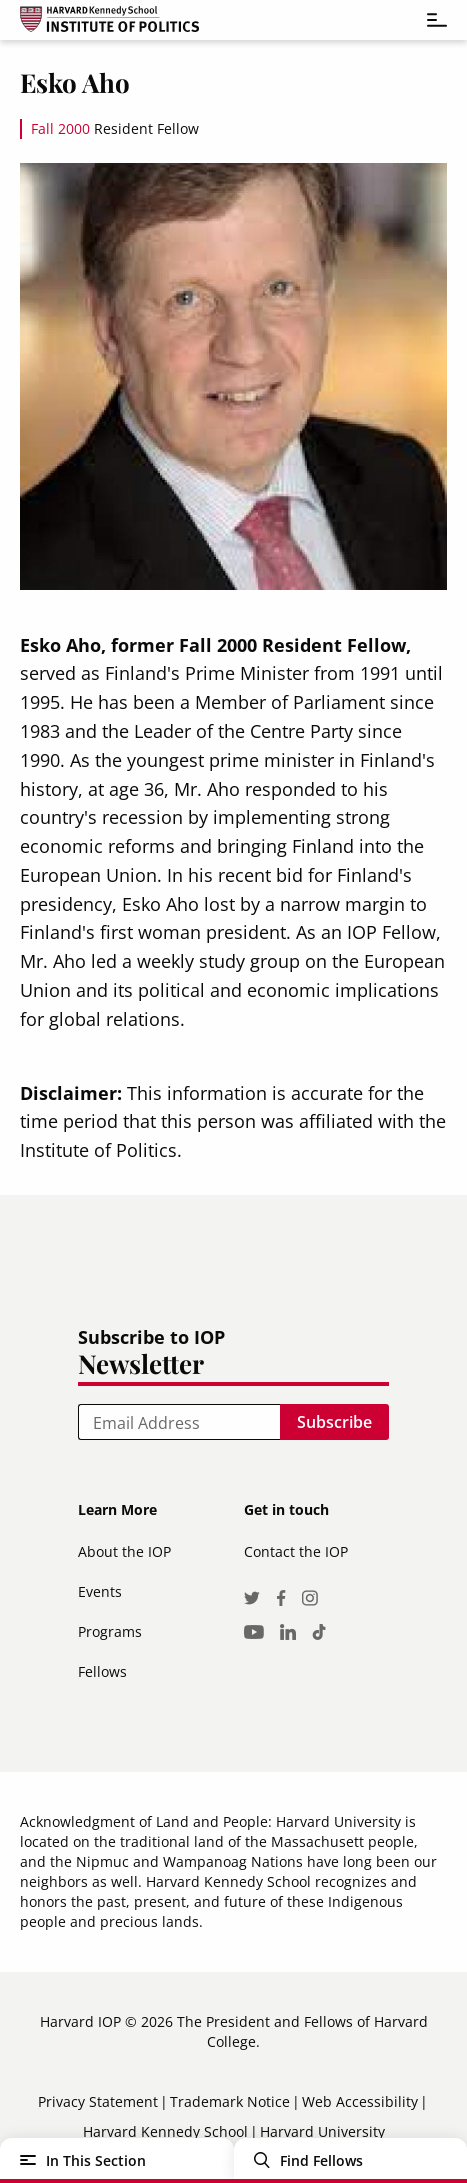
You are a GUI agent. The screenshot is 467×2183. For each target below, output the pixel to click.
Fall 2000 (60, 128)
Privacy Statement (98, 2101)
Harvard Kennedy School (165, 2131)
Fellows (102, 1671)
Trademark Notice (230, 2101)
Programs (110, 1631)
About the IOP (124, 1551)
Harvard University (322, 2131)
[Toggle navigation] (427, 20)
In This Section (96, 2160)
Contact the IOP (296, 1551)
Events (100, 1591)
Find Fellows (321, 2160)
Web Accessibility (360, 2101)
